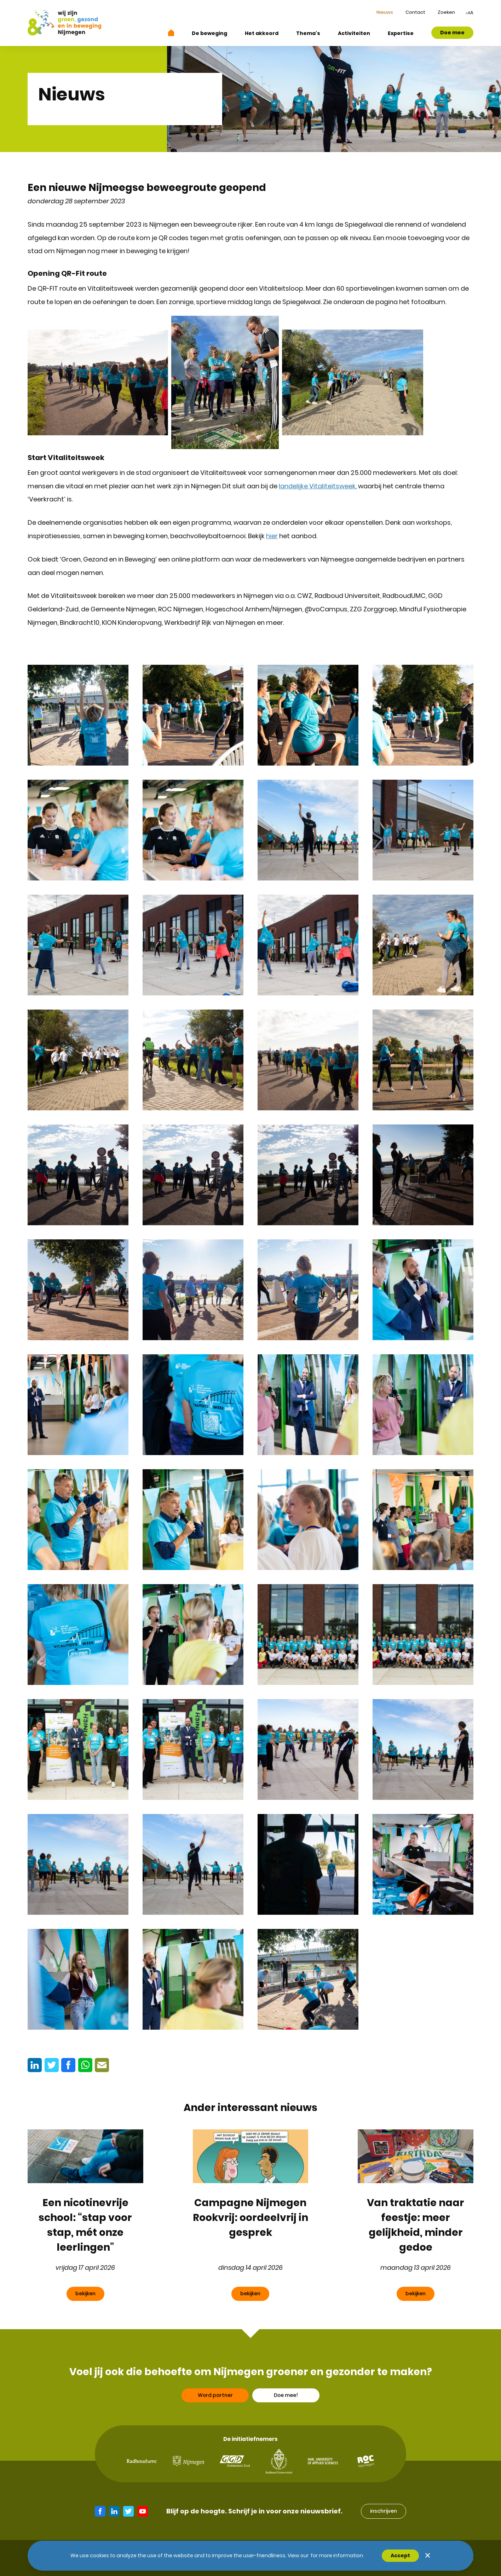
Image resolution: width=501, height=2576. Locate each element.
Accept (400, 2555)
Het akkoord (261, 33)
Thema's (308, 33)
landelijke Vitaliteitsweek (317, 486)
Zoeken (446, 12)
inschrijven (383, 2511)
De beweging (209, 33)
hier (272, 535)
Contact (415, 12)
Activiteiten (354, 33)
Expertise (401, 33)
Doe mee (452, 32)
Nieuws (384, 12)
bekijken (85, 2293)
